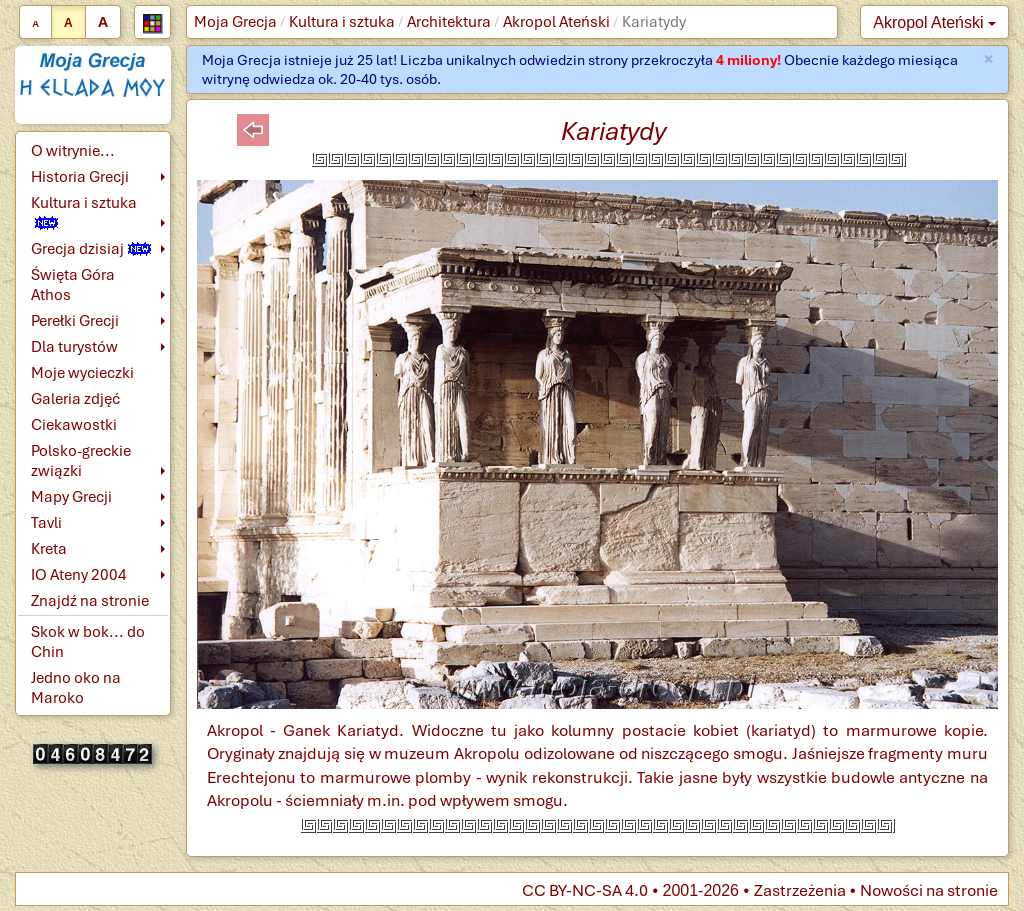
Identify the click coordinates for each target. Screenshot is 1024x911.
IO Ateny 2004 (79, 575)
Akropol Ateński (556, 22)
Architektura (449, 22)
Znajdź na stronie (90, 601)
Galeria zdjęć (75, 399)
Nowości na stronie (929, 890)
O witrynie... (73, 151)
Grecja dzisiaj (91, 249)
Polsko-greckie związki (81, 461)
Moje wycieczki (82, 373)
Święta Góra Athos (73, 285)
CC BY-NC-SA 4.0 (585, 890)
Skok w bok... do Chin (88, 642)
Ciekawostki (74, 425)
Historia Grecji (80, 177)
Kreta (49, 549)
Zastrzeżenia (800, 890)
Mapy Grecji (71, 497)
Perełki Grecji (75, 321)
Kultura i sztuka (342, 22)
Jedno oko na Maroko (76, 688)
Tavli (46, 523)
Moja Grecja (235, 22)
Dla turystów (74, 347)
